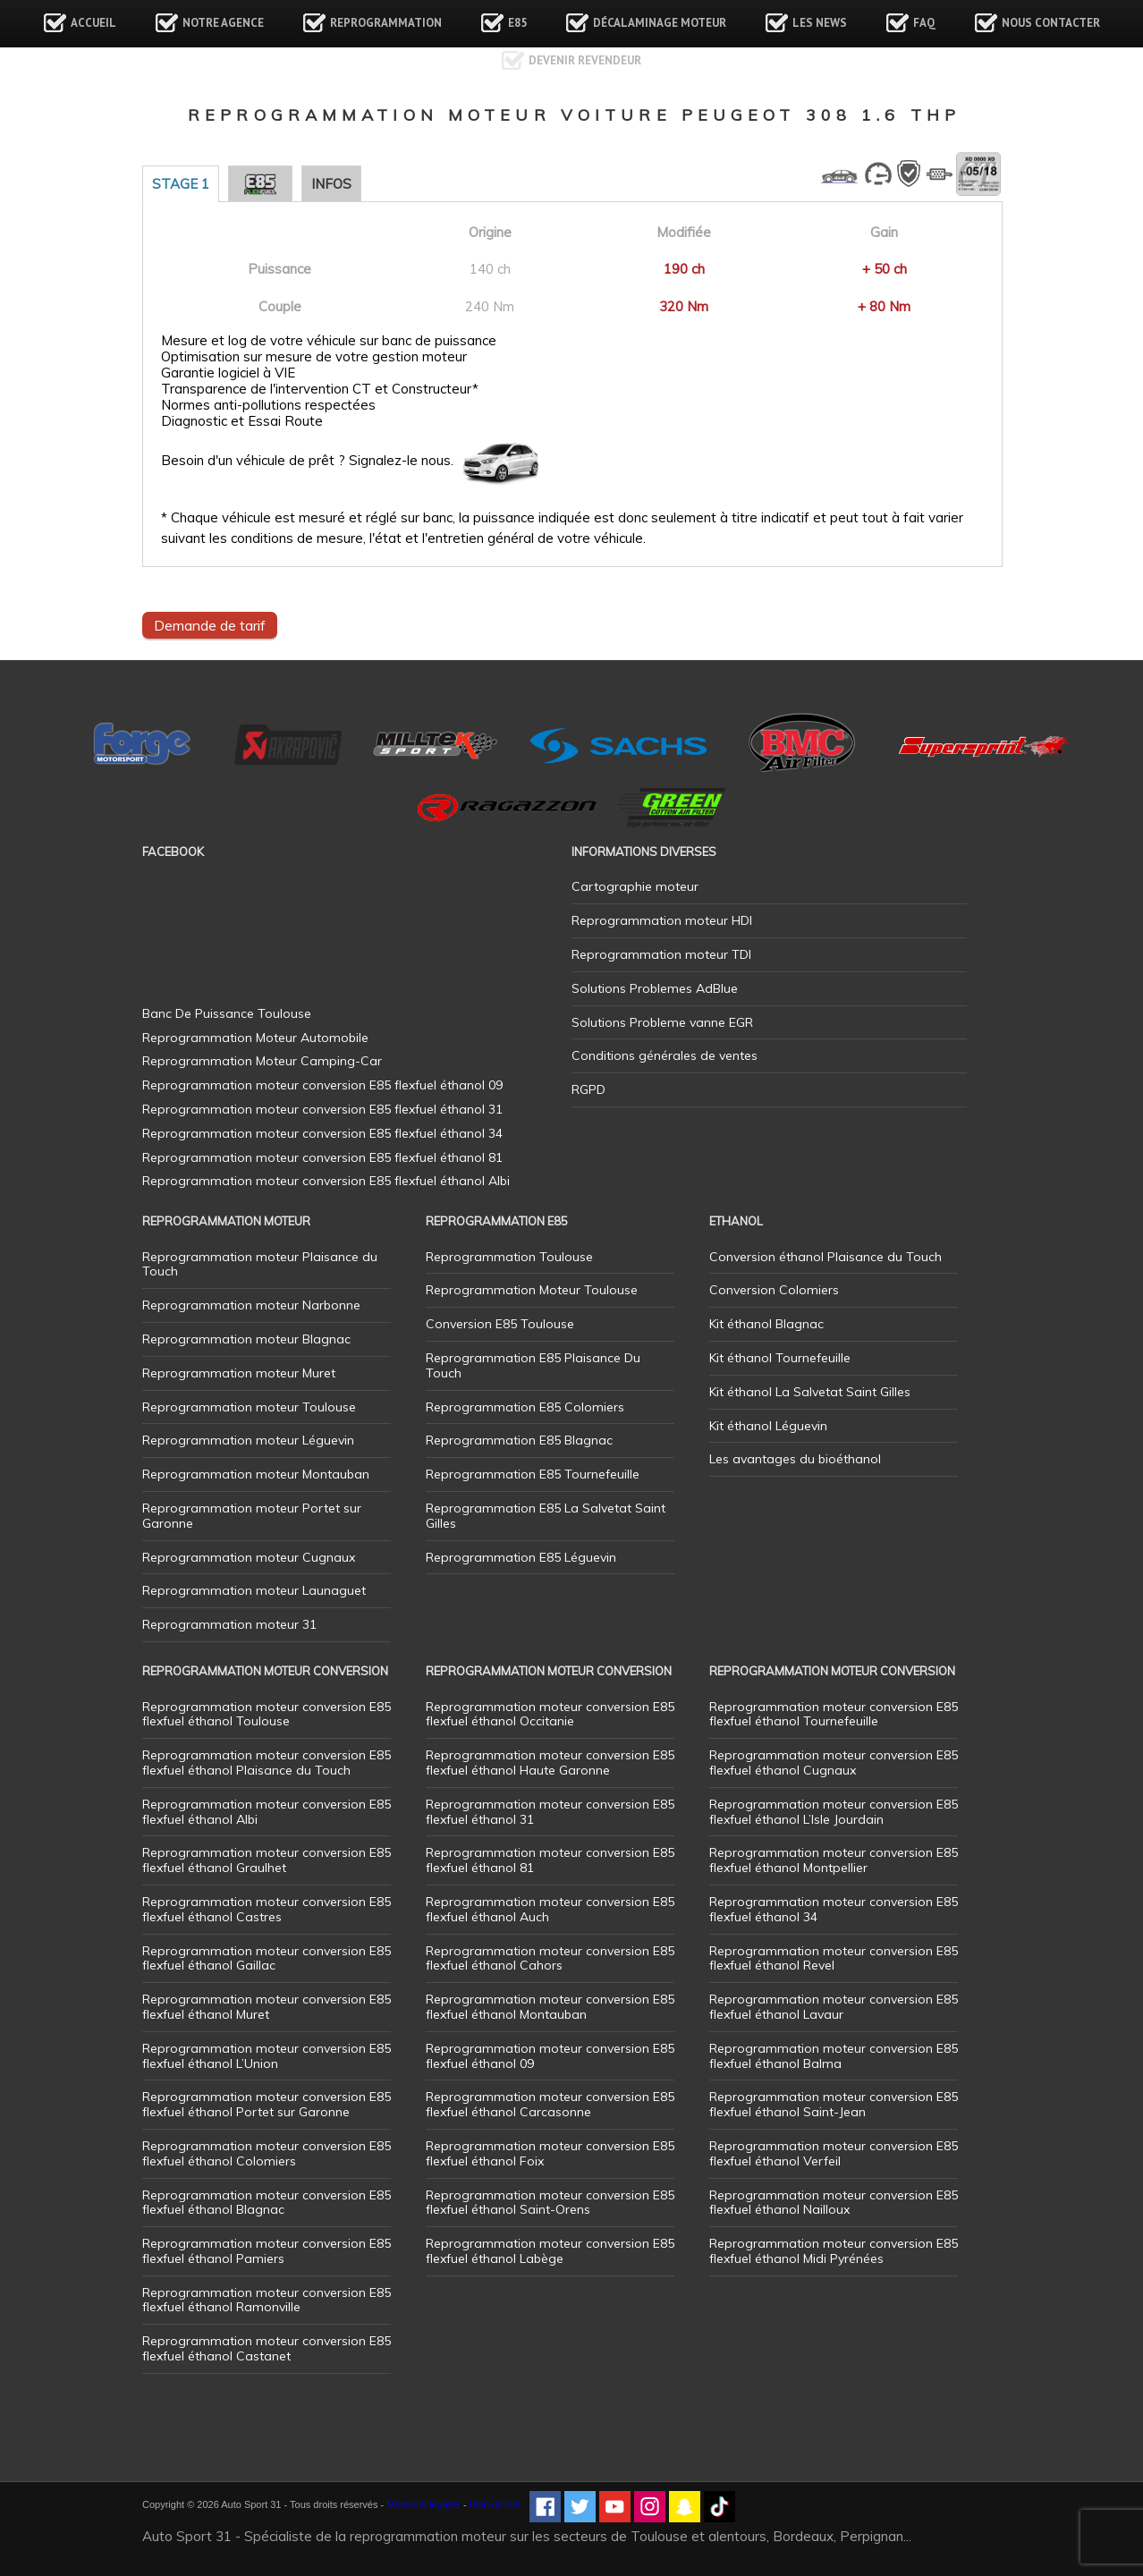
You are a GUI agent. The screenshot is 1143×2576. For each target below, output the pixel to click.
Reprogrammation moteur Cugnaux (248, 1557)
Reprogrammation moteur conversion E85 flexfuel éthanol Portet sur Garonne (266, 2104)
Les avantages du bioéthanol (795, 1459)
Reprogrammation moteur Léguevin (248, 1440)
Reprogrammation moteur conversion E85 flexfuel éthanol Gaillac (266, 1958)
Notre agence (223, 22)
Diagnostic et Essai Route (242, 421)
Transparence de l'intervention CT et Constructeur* (319, 389)
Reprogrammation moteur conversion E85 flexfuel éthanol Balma (833, 2056)
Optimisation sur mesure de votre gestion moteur (314, 357)
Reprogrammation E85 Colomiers (525, 1407)
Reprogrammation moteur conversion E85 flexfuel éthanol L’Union (266, 2056)
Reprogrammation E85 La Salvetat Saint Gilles (545, 1515)
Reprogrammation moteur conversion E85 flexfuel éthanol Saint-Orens (550, 2202)
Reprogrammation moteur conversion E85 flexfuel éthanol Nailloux (833, 2202)
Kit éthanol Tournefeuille (780, 1358)
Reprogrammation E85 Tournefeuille (532, 1474)
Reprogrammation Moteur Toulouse (532, 1290)
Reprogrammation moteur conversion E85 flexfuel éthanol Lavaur (833, 2006)
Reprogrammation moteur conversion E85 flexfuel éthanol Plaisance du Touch (266, 1762)
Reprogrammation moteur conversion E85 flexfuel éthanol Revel (833, 1958)
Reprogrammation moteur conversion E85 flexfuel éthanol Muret (266, 2006)
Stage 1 (180, 183)
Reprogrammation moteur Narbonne (251, 1305)
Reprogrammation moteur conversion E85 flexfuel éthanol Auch (550, 1909)
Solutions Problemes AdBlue (655, 988)
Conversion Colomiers (774, 1290)
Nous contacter (1051, 22)
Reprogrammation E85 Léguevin (521, 1557)
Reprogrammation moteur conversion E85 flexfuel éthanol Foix (550, 2153)
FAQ (924, 22)
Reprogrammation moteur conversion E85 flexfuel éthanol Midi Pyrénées (833, 2251)
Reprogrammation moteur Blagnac (246, 1339)
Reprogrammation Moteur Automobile (255, 1038)
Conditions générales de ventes (665, 1055)
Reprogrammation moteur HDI (662, 920)
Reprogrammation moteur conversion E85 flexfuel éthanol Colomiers (266, 2153)
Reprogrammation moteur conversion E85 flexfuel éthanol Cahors (550, 1958)
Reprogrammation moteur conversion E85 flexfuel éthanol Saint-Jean (833, 2104)
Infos (331, 183)
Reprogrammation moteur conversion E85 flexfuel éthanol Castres (266, 1909)
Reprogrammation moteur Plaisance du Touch (259, 1264)
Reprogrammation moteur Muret (238, 1373)
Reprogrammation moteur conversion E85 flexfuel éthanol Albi (266, 1811)
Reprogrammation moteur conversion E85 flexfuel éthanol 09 (550, 2056)
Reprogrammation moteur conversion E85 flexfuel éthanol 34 (833, 1909)
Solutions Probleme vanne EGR (662, 1022)
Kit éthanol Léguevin (768, 1426)
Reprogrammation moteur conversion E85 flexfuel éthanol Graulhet (266, 1860)
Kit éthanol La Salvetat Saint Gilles (809, 1392)
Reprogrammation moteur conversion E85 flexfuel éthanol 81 (550, 1860)
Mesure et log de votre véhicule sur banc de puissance (328, 341)
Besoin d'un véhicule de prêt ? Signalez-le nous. (307, 461)
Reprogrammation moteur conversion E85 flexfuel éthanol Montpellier (833, 1860)
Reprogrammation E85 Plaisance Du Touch (533, 1365)
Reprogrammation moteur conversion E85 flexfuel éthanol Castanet (266, 2348)
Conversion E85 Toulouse (500, 1324)
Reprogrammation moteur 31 (229, 1624)
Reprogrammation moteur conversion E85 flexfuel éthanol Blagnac (266, 2202)
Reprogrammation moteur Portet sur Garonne (251, 1515)
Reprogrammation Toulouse (509, 1257)
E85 (517, 22)
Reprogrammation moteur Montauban (255, 1474)
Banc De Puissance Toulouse (226, 1013)
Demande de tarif (210, 625)
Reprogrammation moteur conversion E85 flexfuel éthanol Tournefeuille (833, 1714)
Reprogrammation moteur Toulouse (249, 1407)
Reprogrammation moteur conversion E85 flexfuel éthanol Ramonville (266, 2300)
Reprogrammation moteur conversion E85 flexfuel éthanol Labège (550, 2251)
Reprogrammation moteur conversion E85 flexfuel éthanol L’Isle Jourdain (833, 1811)
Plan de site (495, 2504)
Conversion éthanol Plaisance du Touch (825, 1257)
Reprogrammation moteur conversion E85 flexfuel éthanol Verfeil (833, 2153)
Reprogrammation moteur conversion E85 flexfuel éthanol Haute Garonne (550, 1762)
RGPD (588, 1089)
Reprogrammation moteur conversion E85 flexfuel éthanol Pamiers (266, 2251)
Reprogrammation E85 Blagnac (519, 1440)
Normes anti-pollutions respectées (268, 405)
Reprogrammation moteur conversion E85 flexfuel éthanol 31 (550, 1811)
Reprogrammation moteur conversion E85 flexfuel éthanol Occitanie (550, 1714)
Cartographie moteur (635, 886)
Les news (819, 22)
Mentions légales (423, 2504)
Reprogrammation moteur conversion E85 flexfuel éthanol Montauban (550, 2006)
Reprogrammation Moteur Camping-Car (262, 1061)
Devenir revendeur (585, 60)
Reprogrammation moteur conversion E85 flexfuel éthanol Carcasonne (550, 2104)
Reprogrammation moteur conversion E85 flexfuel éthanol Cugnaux (833, 1762)
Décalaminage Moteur (659, 22)
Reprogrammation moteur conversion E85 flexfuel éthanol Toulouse (266, 1714)
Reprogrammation (386, 22)
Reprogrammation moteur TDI (661, 954)
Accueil (93, 22)
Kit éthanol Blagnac (766, 1324)
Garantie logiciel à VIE (228, 373)
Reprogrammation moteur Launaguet (254, 1590)
